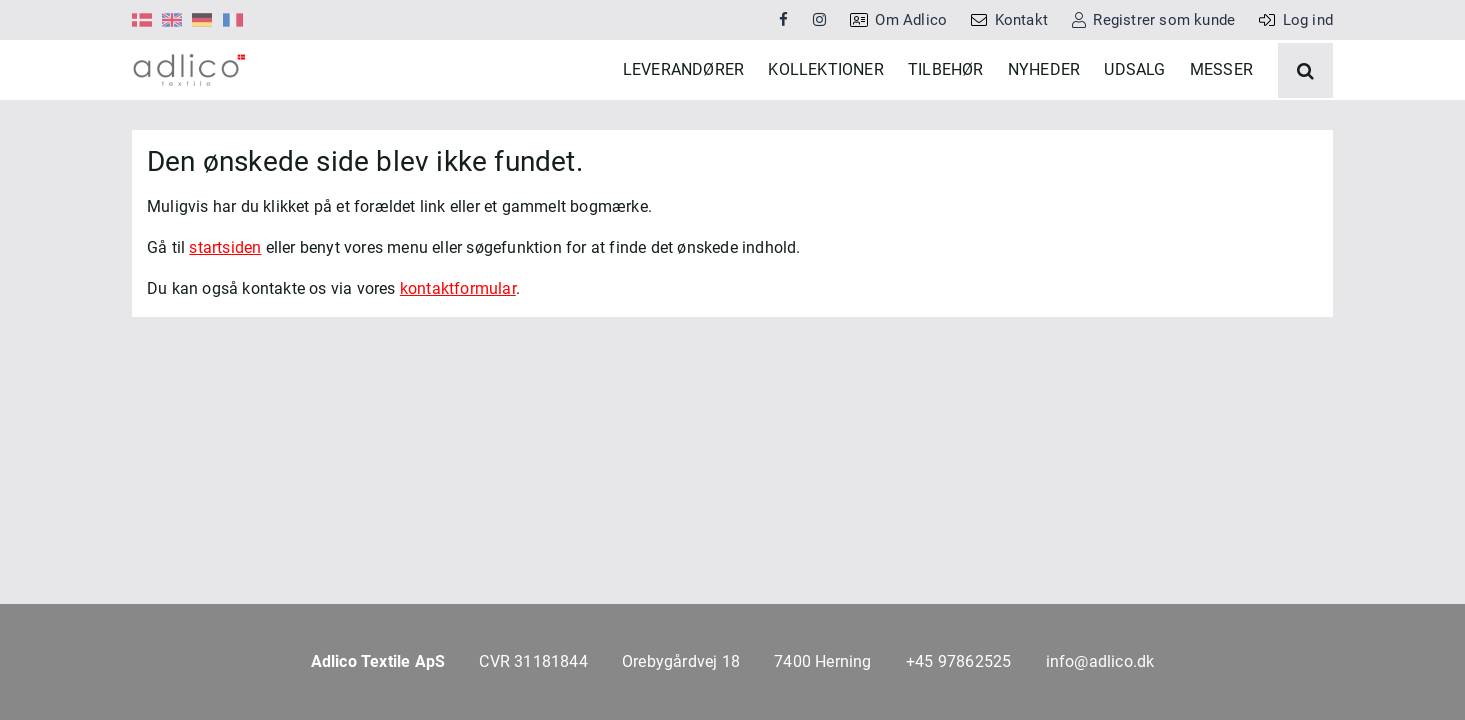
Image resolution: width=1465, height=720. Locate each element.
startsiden (225, 307)
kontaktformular (458, 348)
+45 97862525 (958, 661)
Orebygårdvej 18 (681, 661)
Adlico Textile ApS (378, 661)
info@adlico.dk (1100, 661)
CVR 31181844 (533, 661)
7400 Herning (822, 661)
